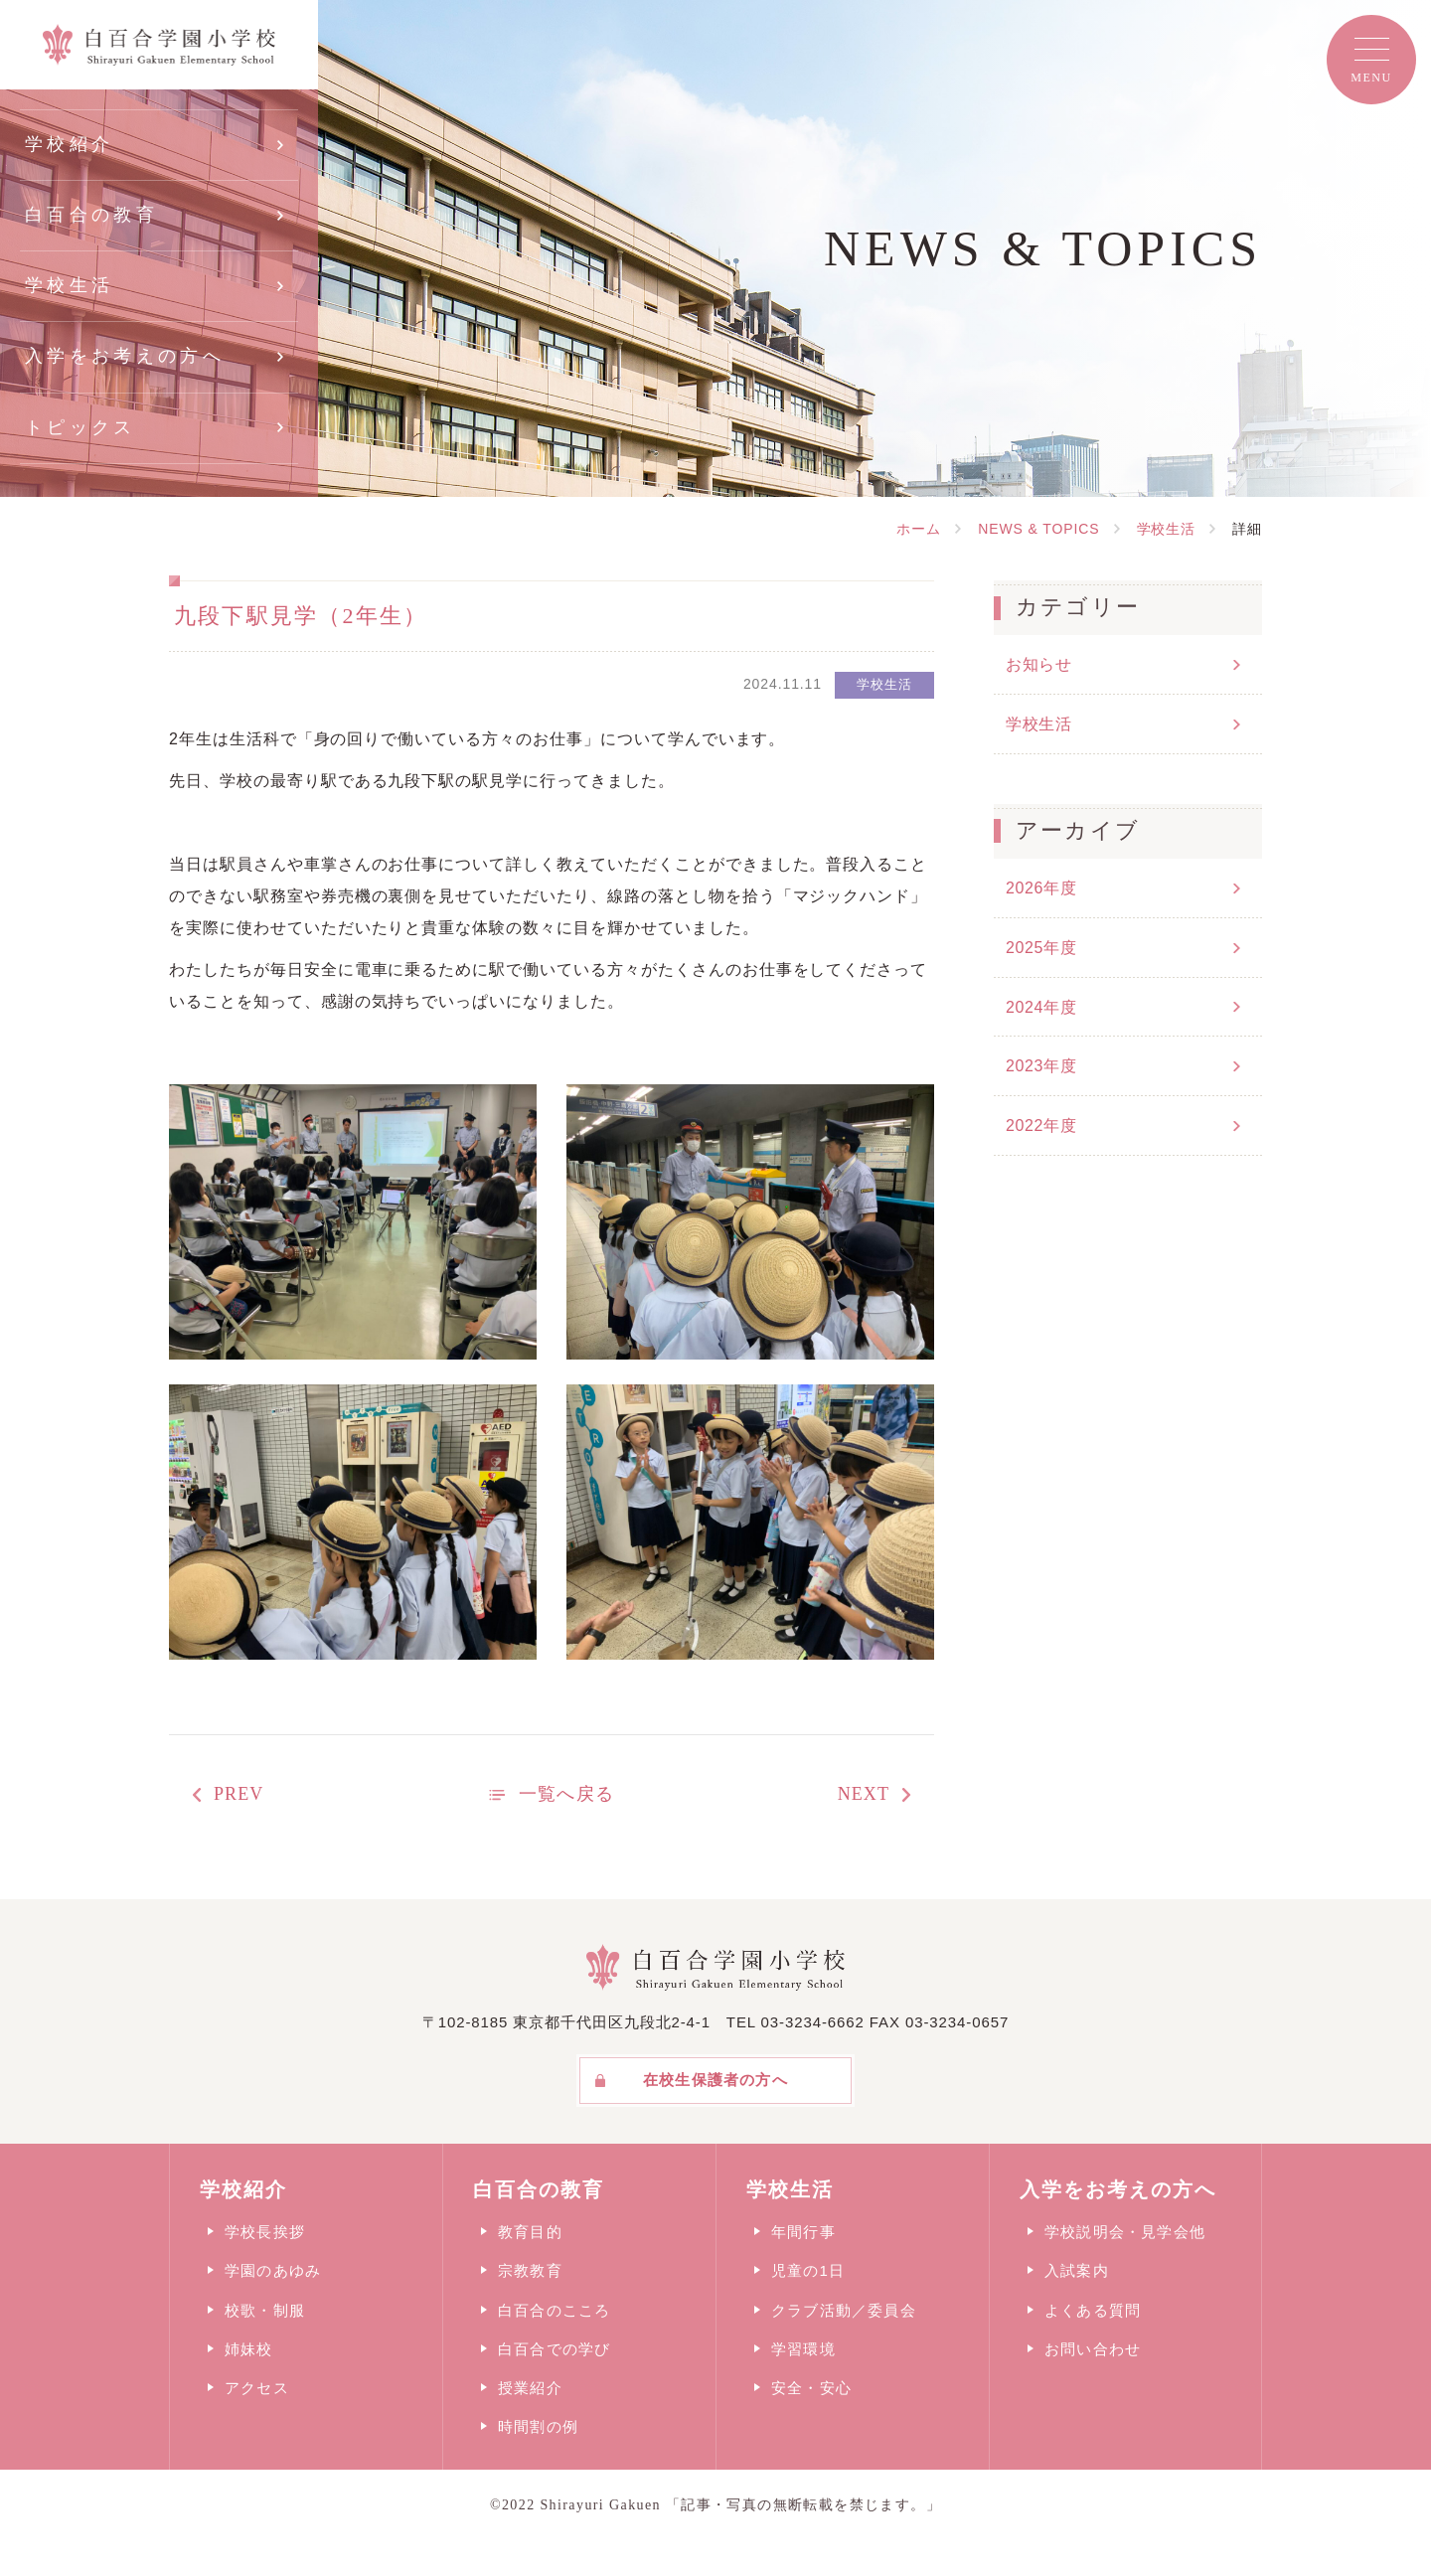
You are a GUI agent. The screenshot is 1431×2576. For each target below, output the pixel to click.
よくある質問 (1092, 2310)
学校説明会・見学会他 (1124, 2231)
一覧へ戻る (566, 1794)
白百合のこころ (554, 2310)
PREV (238, 1794)
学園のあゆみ (273, 2270)
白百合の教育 (91, 215)
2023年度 (1041, 1065)
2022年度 (1041, 1125)
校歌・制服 (265, 2310)
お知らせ (1039, 664)
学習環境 (803, 2348)
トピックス (80, 427)
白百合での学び (554, 2348)
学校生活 (69, 285)
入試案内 (1076, 2270)
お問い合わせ (1092, 2348)
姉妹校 (249, 2348)
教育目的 (530, 2231)
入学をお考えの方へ (125, 356)
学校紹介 (69, 144)
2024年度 (1041, 1007)
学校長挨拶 (265, 2231)
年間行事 (803, 2231)
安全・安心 (811, 2387)
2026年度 (1041, 888)
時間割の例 (538, 2426)
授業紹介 (530, 2387)
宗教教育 (530, 2270)
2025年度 (1041, 947)
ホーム (918, 529)
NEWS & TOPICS (1038, 529)
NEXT (863, 1794)
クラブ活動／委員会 (843, 2310)
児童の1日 (808, 2270)
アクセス (257, 2387)
